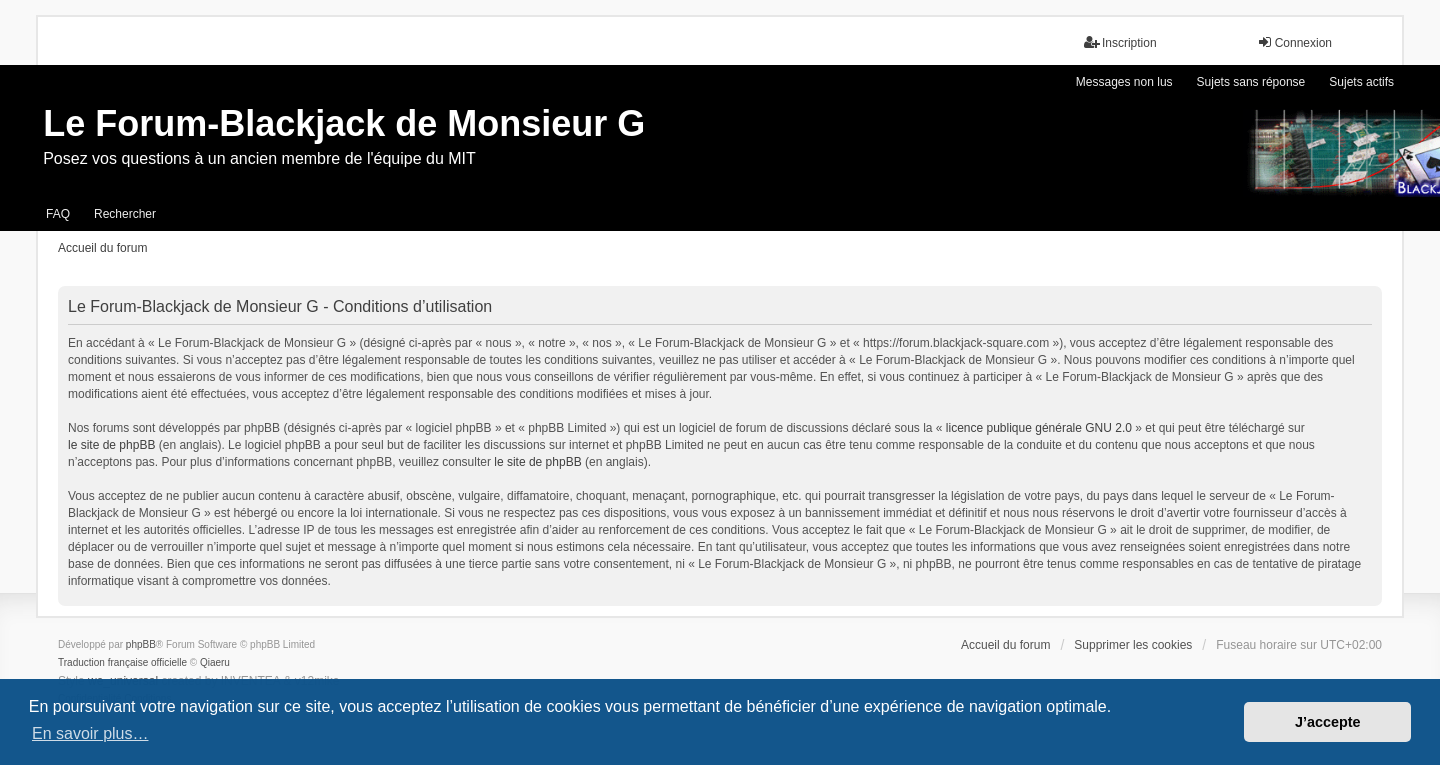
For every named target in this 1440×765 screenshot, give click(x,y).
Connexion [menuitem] (1294, 42)
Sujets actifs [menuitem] (1361, 82)
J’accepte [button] (1328, 722)
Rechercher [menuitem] (125, 214)
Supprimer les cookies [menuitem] (1133, 645)
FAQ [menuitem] (58, 214)
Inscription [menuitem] (1120, 42)
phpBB (141, 644)
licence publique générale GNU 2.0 (1039, 428)
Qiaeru (215, 662)
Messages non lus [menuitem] (1124, 82)
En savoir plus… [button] (90, 733)
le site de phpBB (111, 445)
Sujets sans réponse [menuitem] (1251, 82)
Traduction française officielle (122, 662)
